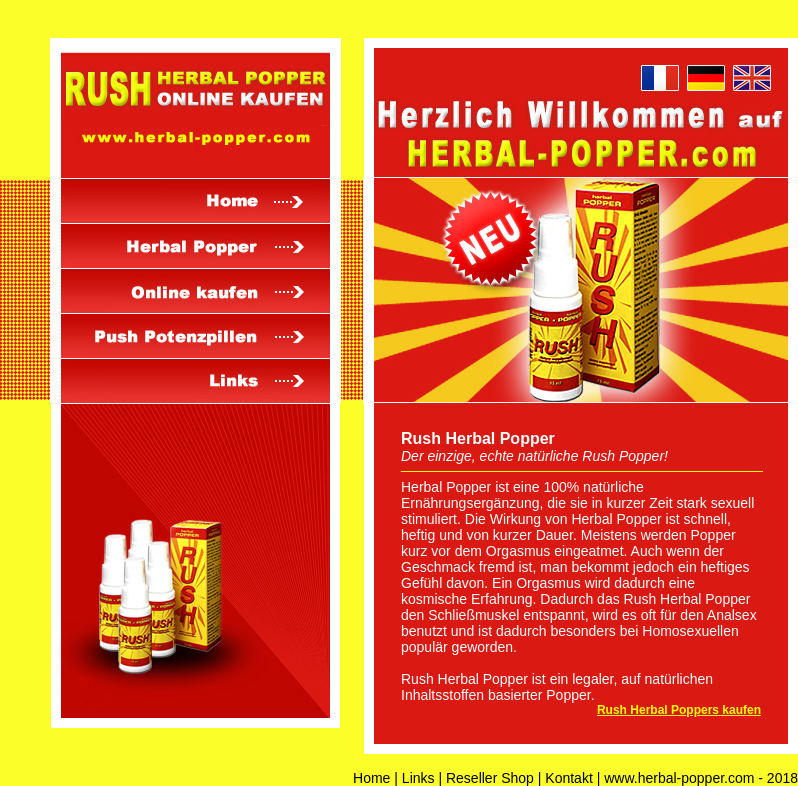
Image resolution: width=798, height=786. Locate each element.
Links (418, 778)
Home (371, 778)
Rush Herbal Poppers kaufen (679, 710)
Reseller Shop (490, 778)
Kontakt (568, 778)
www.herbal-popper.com (679, 778)
